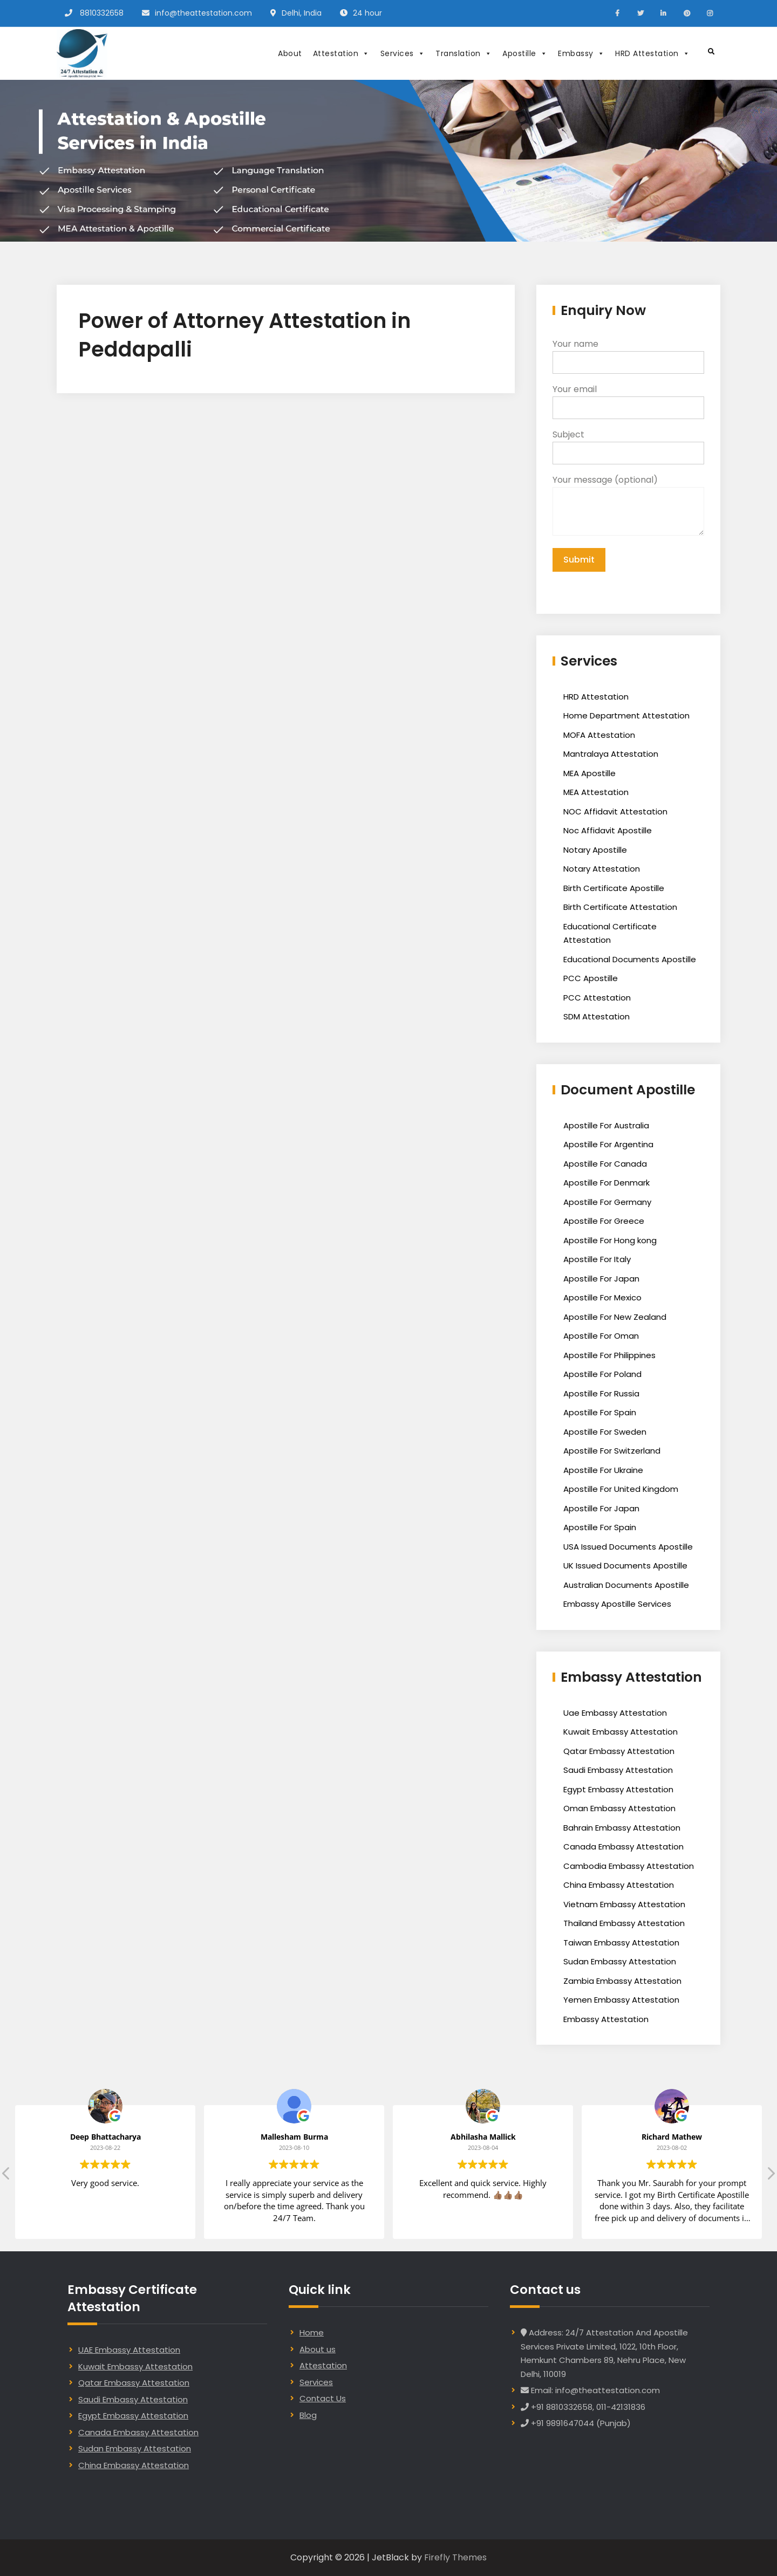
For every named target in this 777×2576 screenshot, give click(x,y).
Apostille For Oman (601, 1335)
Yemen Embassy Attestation (621, 1999)
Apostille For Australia (606, 1125)
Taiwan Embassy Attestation (621, 1942)
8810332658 (102, 13)
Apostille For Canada (605, 1163)
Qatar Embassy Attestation (618, 1751)
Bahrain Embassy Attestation (621, 1827)
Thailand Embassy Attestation (624, 1923)
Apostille (524, 53)
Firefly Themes (455, 2557)
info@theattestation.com (203, 13)
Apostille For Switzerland (611, 1450)
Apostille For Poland (602, 1374)
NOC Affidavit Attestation (615, 811)
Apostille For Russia (601, 1393)
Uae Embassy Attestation (615, 1712)
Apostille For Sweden (604, 1431)
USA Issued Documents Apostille (628, 1546)
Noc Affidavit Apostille (607, 830)
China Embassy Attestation (618, 1884)
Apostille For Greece (603, 1221)
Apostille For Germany (607, 1202)
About (290, 53)
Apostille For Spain (599, 1412)
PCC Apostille (590, 978)
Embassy (581, 53)
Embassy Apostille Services (617, 1603)
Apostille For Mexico (602, 1297)
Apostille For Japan (601, 1278)
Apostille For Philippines (609, 1355)
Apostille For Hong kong (610, 1240)
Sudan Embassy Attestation (619, 1961)
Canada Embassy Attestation (623, 1846)
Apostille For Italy (597, 1259)
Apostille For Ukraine (603, 1470)
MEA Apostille (589, 773)
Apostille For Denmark (606, 1182)
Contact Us (322, 2398)
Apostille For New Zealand (614, 1317)
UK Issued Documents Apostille (625, 1565)
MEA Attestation (596, 792)
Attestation (341, 53)
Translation (463, 53)
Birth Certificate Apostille (613, 888)
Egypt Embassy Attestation (618, 1789)
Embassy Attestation (606, 2019)
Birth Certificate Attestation (620, 907)
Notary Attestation (601, 868)
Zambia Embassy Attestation (622, 1980)
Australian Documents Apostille (626, 1585)
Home (311, 2332)
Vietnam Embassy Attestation (624, 1904)
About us (317, 2349)
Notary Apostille (595, 849)
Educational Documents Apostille (629, 959)
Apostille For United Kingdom (620, 1489)
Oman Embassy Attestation (619, 1808)
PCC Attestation (597, 997)
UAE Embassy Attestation (129, 2349)
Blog (308, 2415)
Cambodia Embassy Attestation (628, 1866)
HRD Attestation (652, 53)
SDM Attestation (596, 1016)
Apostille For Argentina (608, 1144)
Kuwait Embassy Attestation (620, 1731)
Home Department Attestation (626, 715)
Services (402, 53)
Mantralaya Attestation (610, 753)
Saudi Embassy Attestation (618, 1770)
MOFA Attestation (599, 735)
